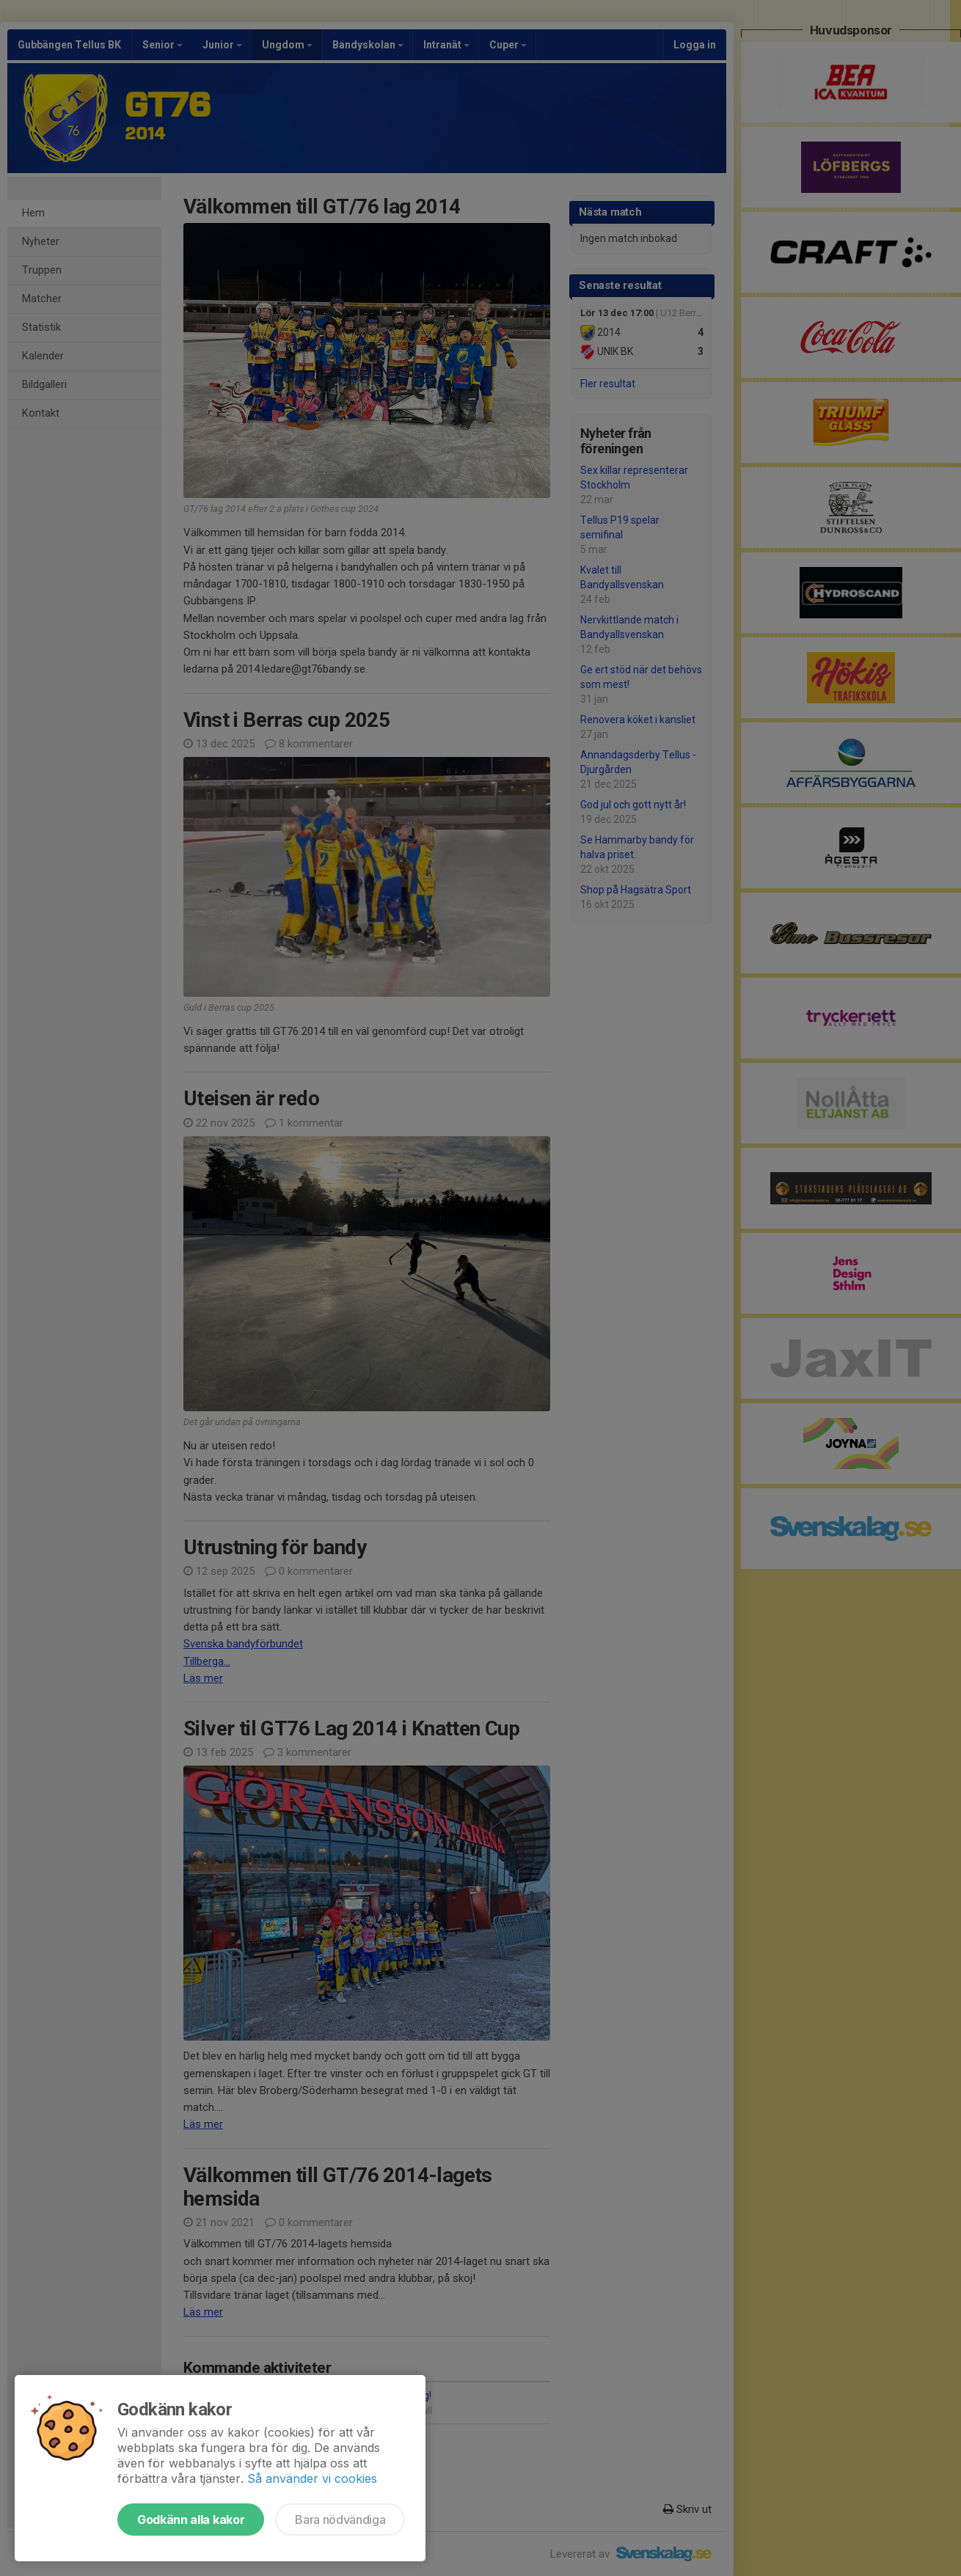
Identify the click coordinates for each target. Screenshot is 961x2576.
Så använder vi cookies (312, 2478)
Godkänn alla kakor (190, 2519)
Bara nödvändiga (340, 2519)
